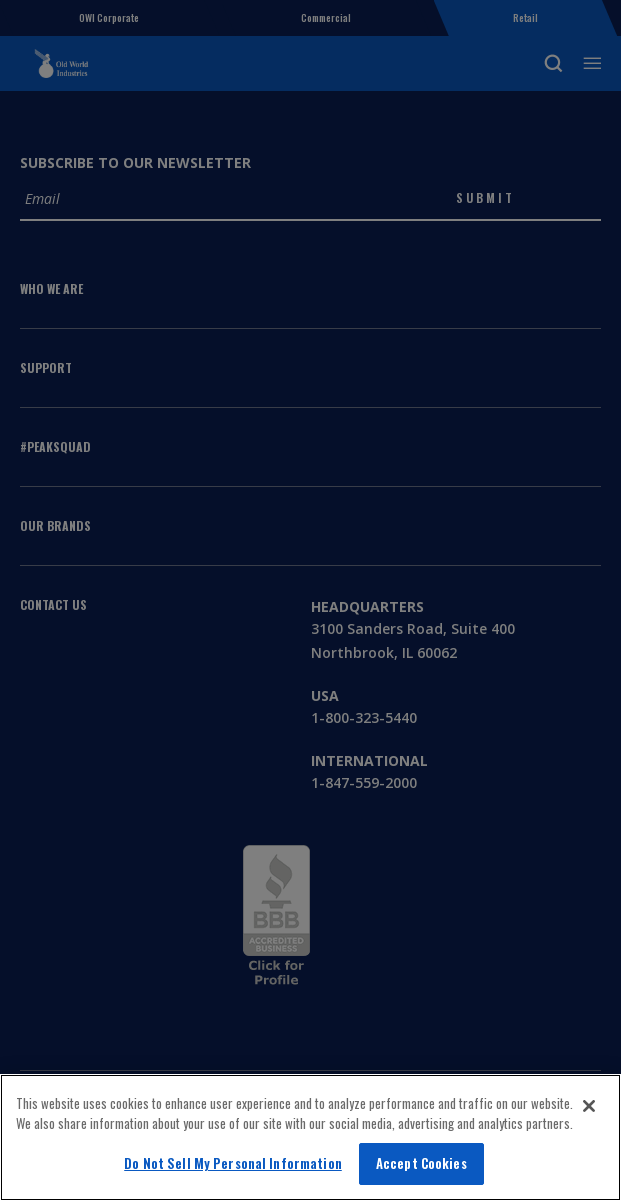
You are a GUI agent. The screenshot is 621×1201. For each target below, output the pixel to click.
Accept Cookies (421, 1163)
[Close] (589, 1106)
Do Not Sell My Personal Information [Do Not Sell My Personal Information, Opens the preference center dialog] (233, 1163)
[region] (310, 1137)
